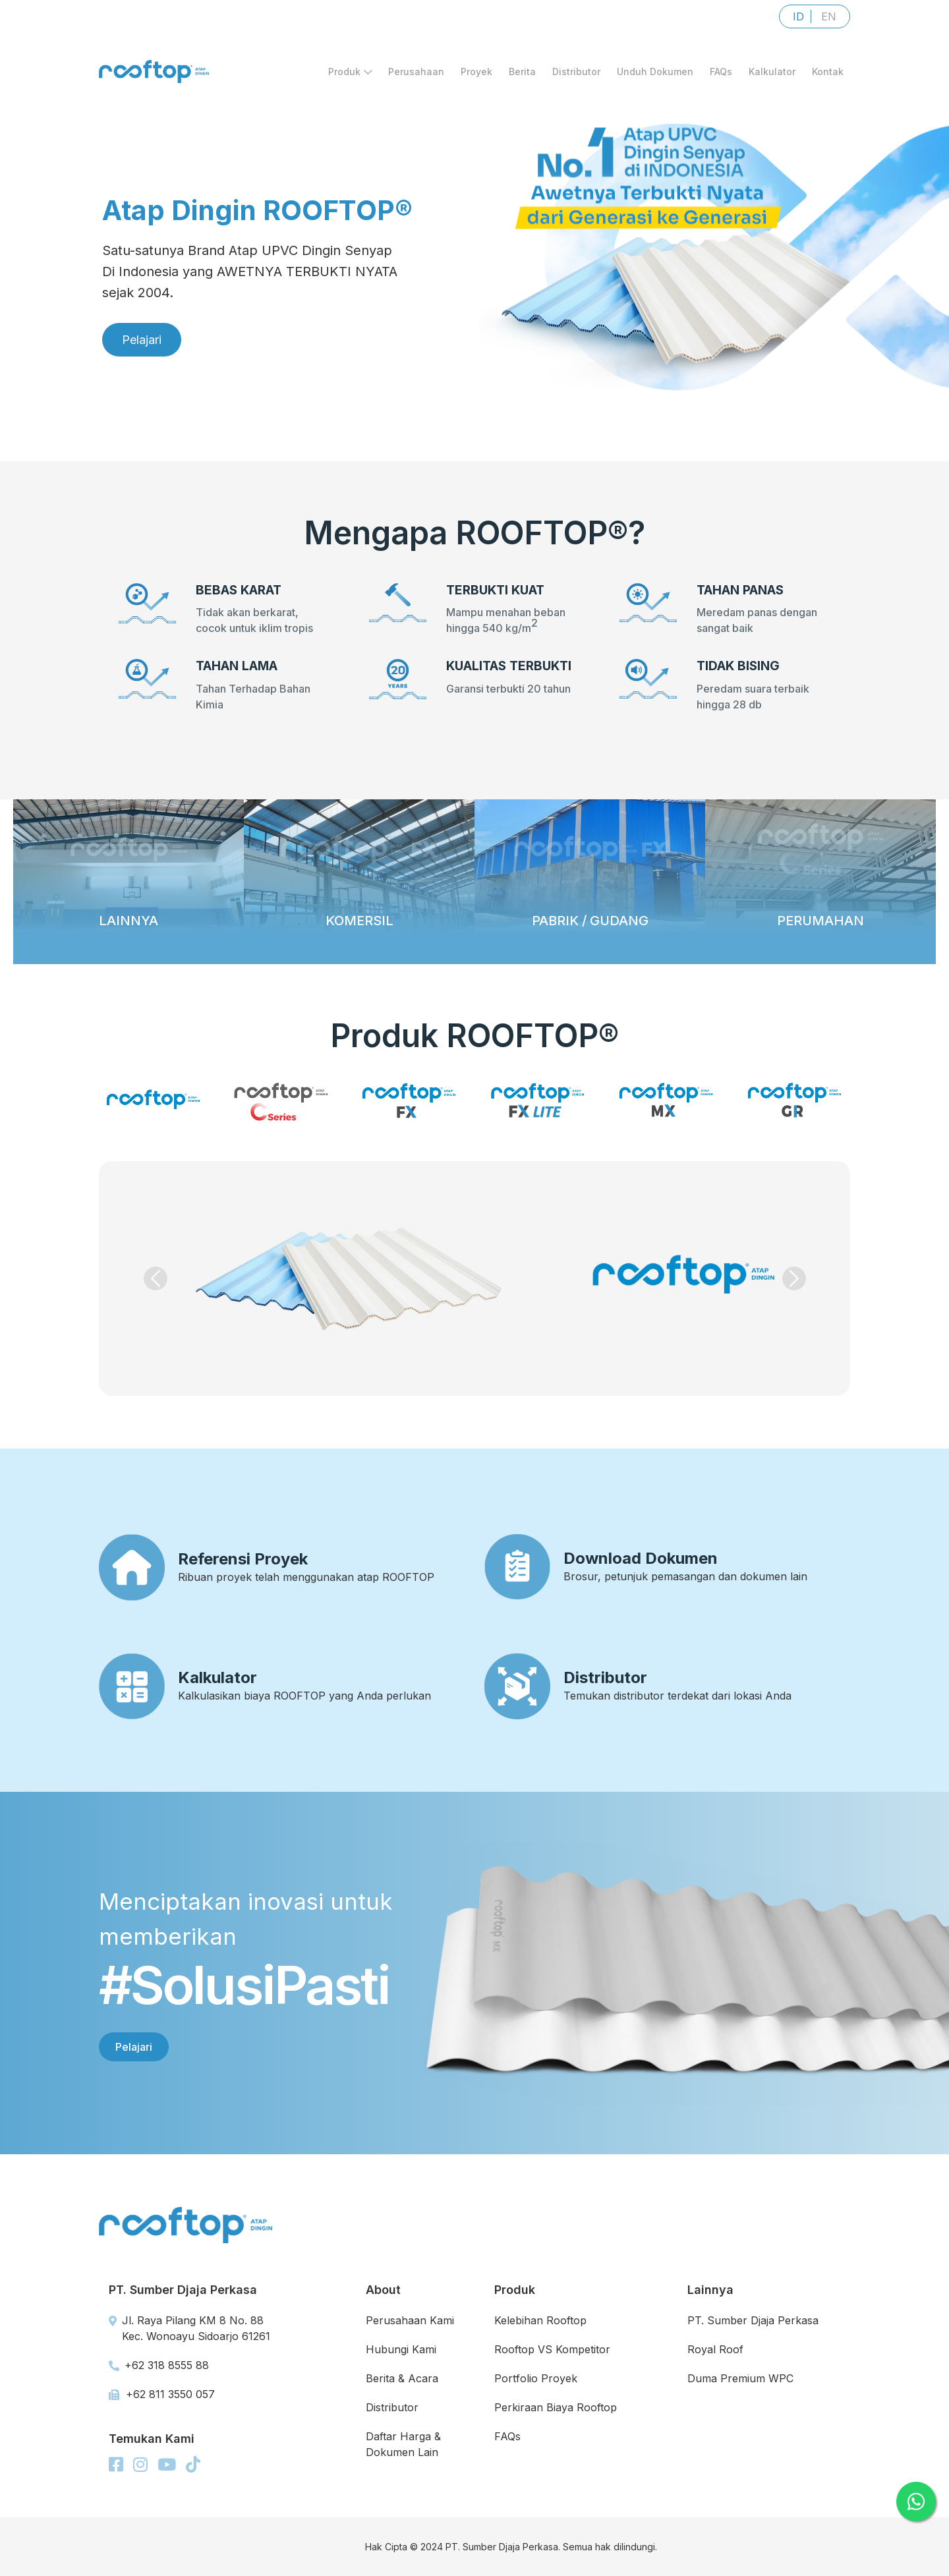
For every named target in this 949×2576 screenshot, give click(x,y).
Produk (350, 71)
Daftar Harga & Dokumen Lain (403, 2444)
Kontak (828, 71)
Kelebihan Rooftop (540, 2320)
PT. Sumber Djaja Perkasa (753, 2320)
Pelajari (133, 2046)
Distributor (576, 71)
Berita (522, 71)
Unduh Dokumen (655, 71)
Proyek (476, 71)
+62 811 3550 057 (162, 2394)
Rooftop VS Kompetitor (552, 2349)
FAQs (721, 71)
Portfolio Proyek (535, 2378)
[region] (474, 230)
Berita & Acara (402, 2378)
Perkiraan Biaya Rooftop (555, 2407)
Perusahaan (416, 71)
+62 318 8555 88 (159, 2365)
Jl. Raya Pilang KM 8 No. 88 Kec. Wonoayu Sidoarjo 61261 (189, 2328)
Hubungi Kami (401, 2349)
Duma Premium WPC (740, 2378)
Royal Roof (715, 2349)
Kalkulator (772, 71)
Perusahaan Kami (410, 2320)
